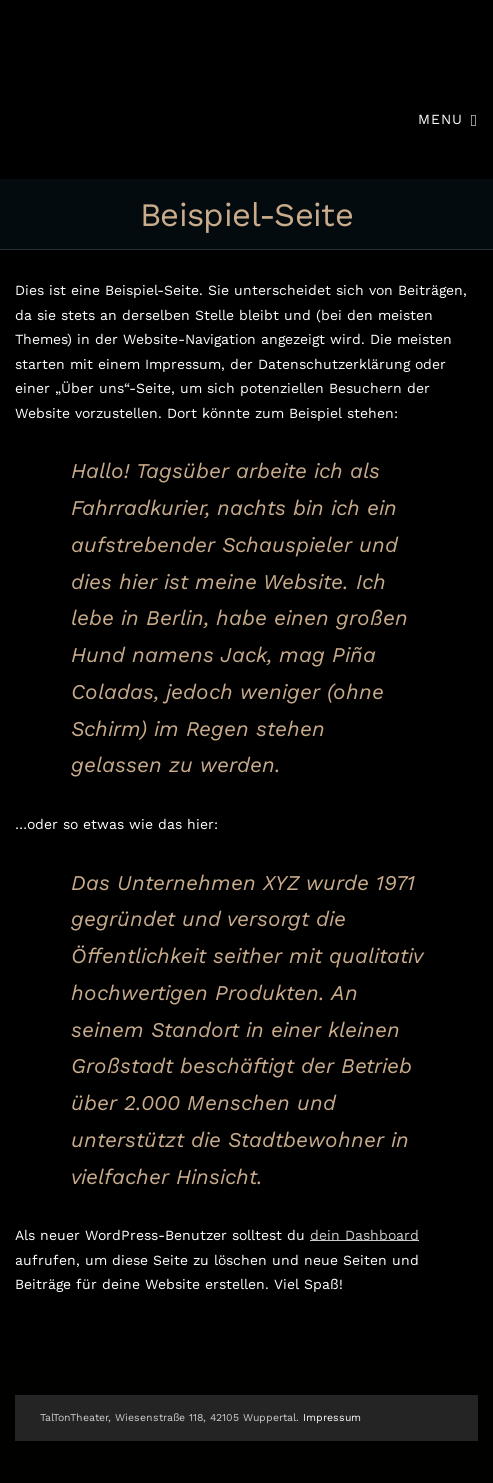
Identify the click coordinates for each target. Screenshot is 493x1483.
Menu (448, 118)
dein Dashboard (364, 1235)
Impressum (332, 1417)
